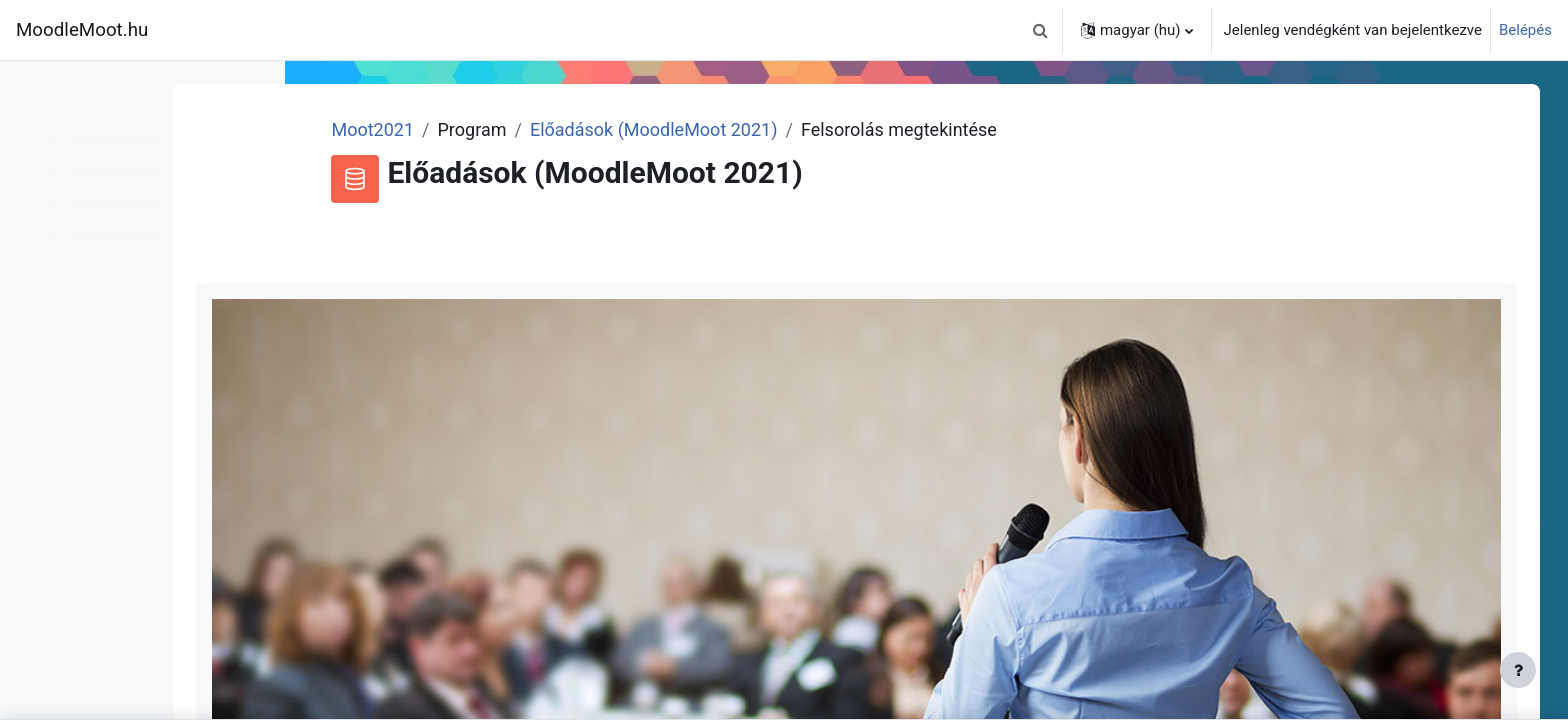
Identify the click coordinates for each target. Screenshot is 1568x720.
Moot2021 (485, 129)
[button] (1041, 30)
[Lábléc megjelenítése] (1518, 670)
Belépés (1525, 30)
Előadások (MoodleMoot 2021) (767, 129)
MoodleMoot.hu (82, 30)
